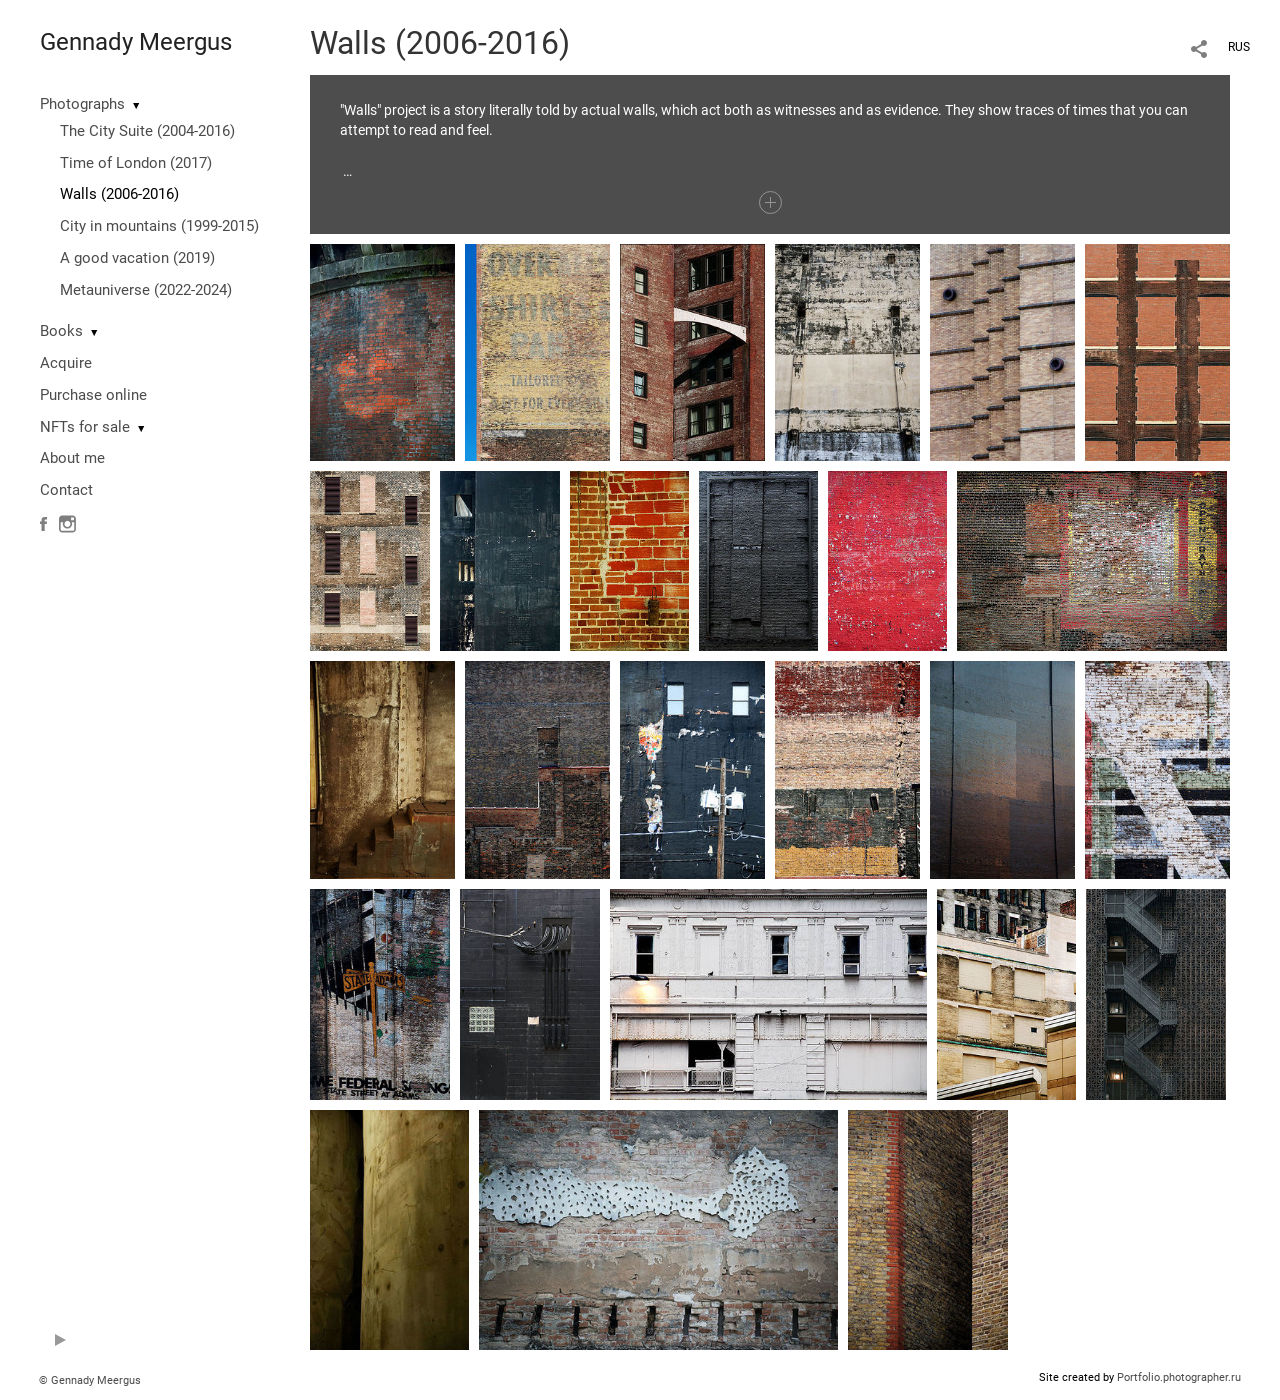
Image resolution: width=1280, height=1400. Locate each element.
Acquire (66, 363)
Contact (66, 490)
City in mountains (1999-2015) (159, 226)
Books (61, 331)
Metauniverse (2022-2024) (146, 290)
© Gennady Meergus (90, 1380)
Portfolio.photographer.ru (1179, 1377)
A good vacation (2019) (137, 258)
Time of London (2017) (136, 163)
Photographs (82, 104)
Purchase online (93, 395)
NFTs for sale (85, 427)
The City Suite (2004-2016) (147, 131)
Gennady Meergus (136, 42)
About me (72, 458)
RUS (1239, 47)
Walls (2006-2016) (119, 194)
